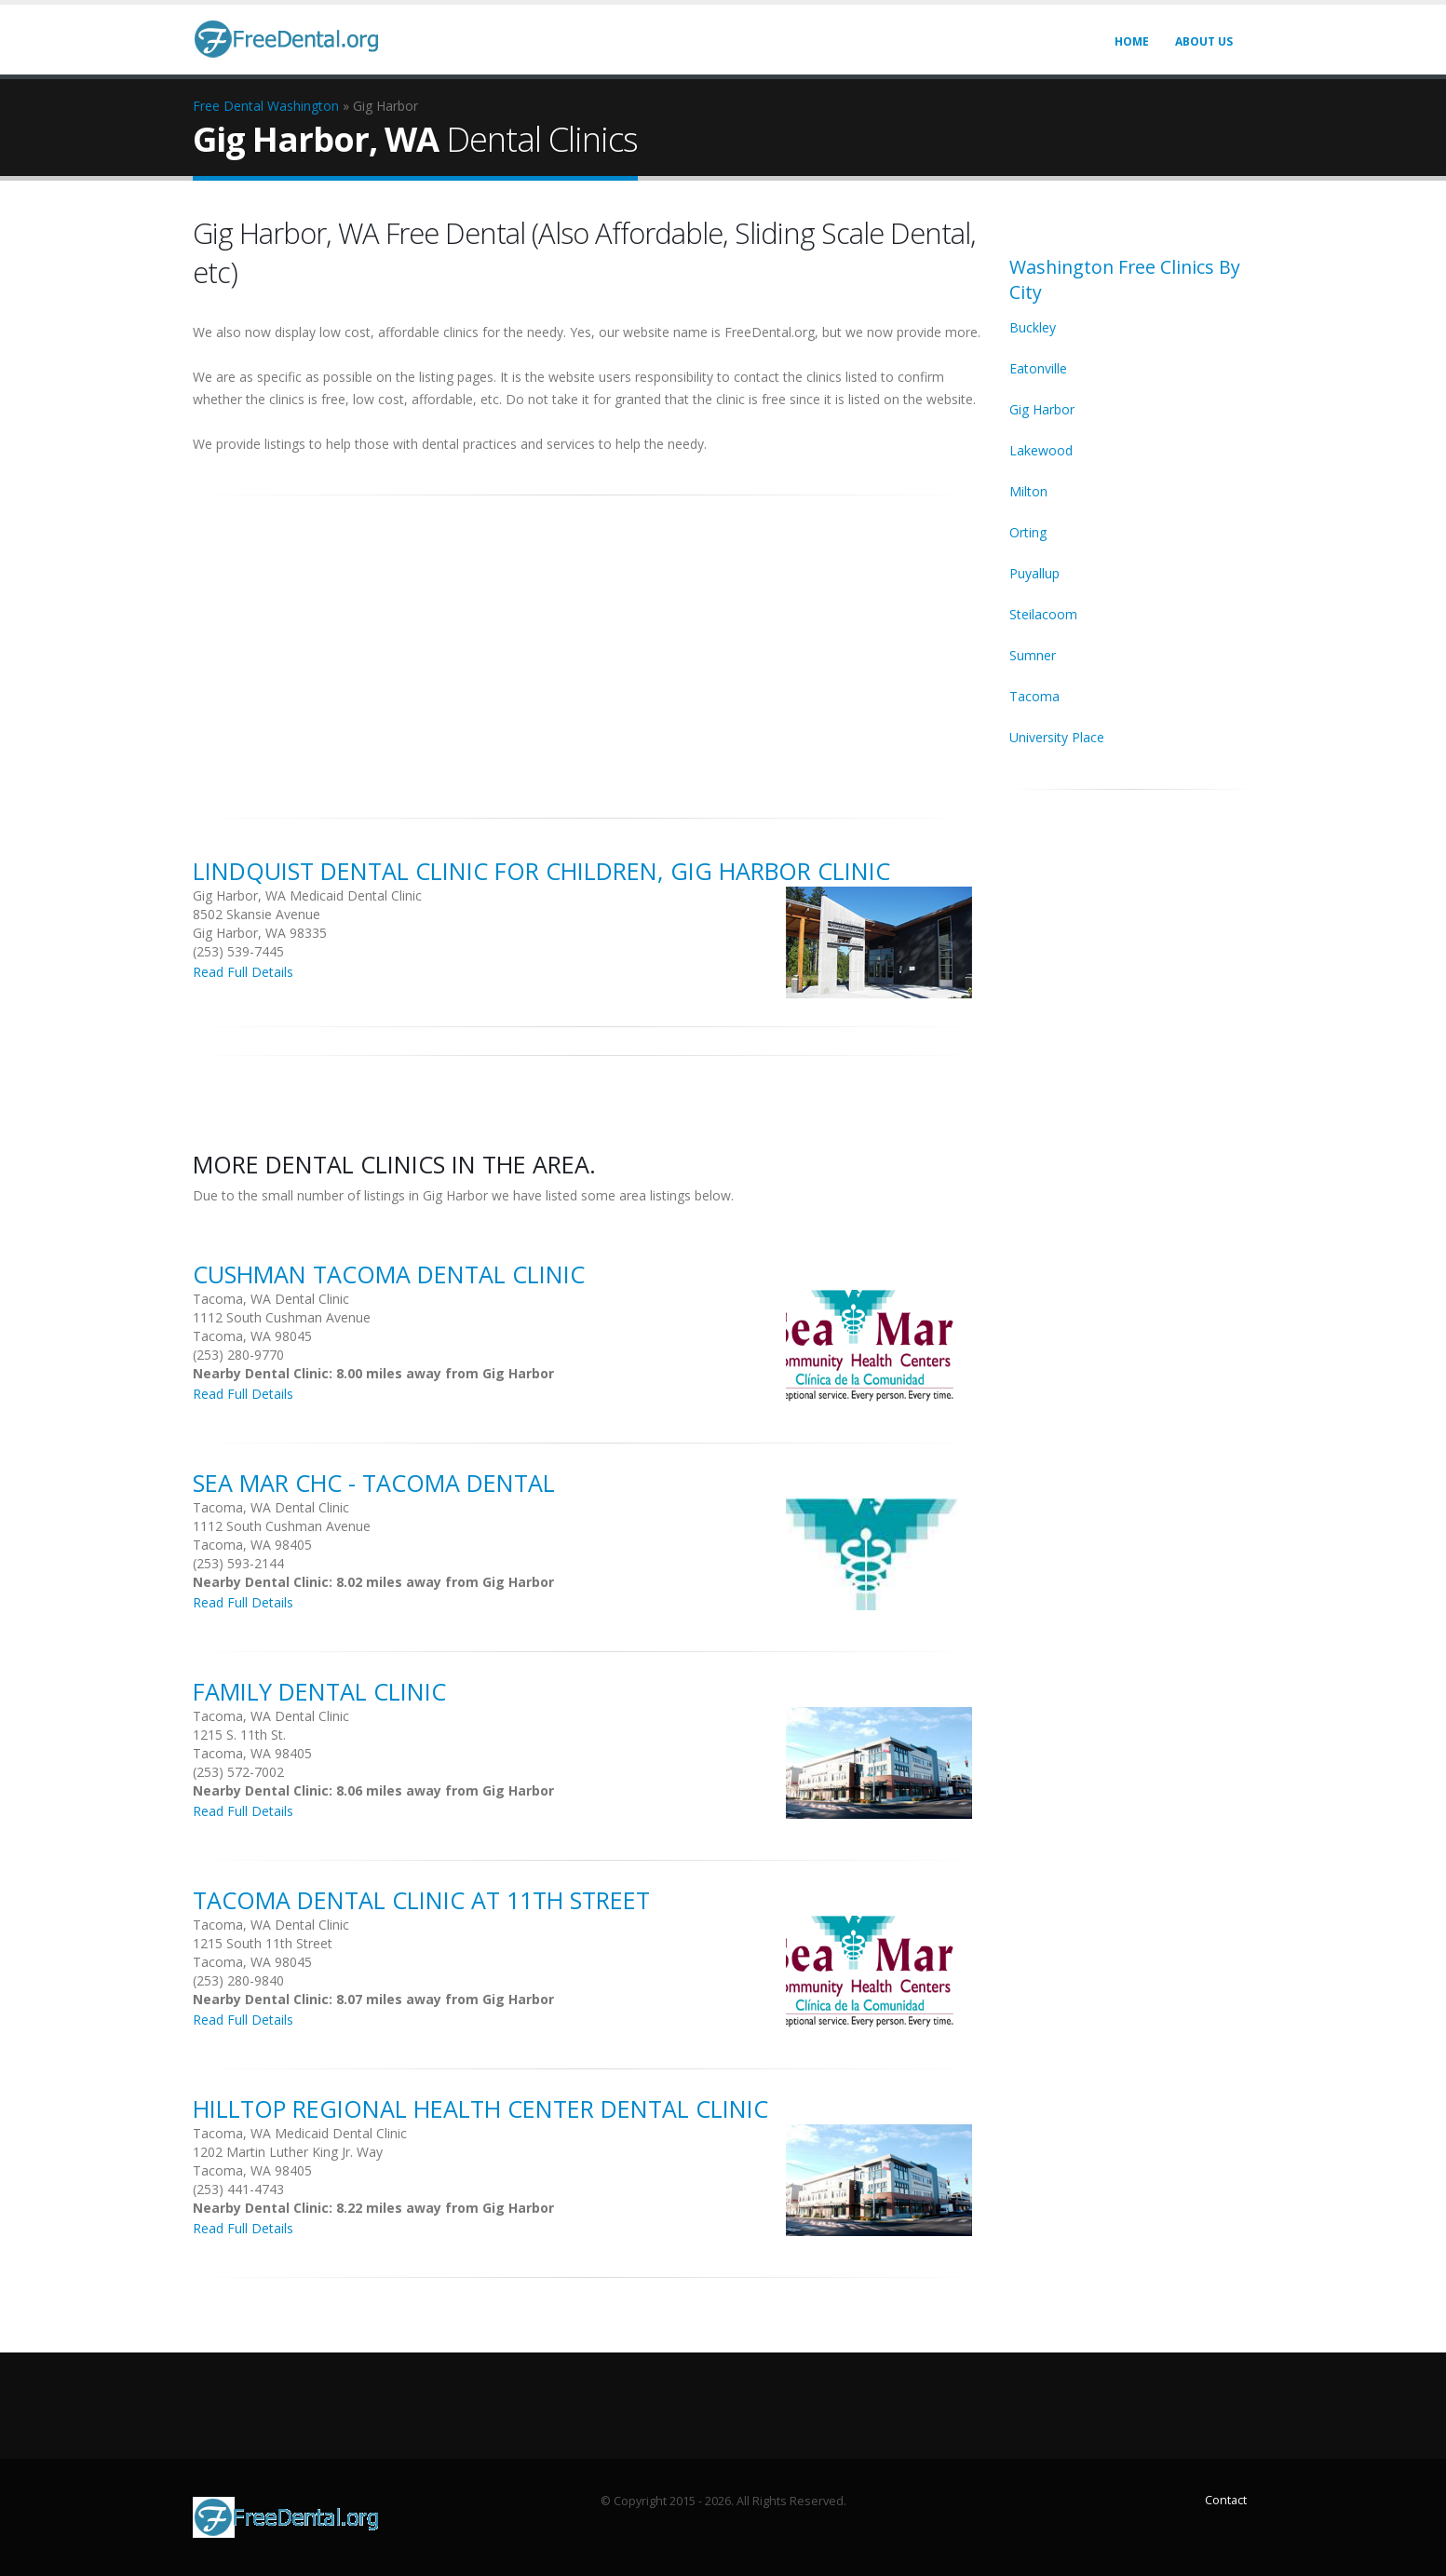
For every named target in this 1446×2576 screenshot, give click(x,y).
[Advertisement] (587, 646)
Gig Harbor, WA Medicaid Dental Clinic (307, 895)
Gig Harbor (1041, 409)
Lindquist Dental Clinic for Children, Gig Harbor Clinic (541, 871)
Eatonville (1038, 368)
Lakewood (1041, 450)
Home (1132, 41)
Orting (1028, 532)
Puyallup (1034, 573)
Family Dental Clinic (319, 1691)
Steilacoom (1043, 614)
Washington (303, 106)
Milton (1028, 491)
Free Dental (228, 106)
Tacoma (1034, 696)
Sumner (1032, 655)
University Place (1056, 737)
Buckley (1032, 327)
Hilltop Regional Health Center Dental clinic (480, 2108)
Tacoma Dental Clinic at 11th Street (421, 1900)
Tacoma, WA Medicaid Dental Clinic (300, 2133)
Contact (1226, 2500)
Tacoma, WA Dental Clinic (271, 1299)
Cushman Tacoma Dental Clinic (389, 1274)
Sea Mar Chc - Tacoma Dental (374, 1482)
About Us (1204, 41)
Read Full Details (243, 972)
